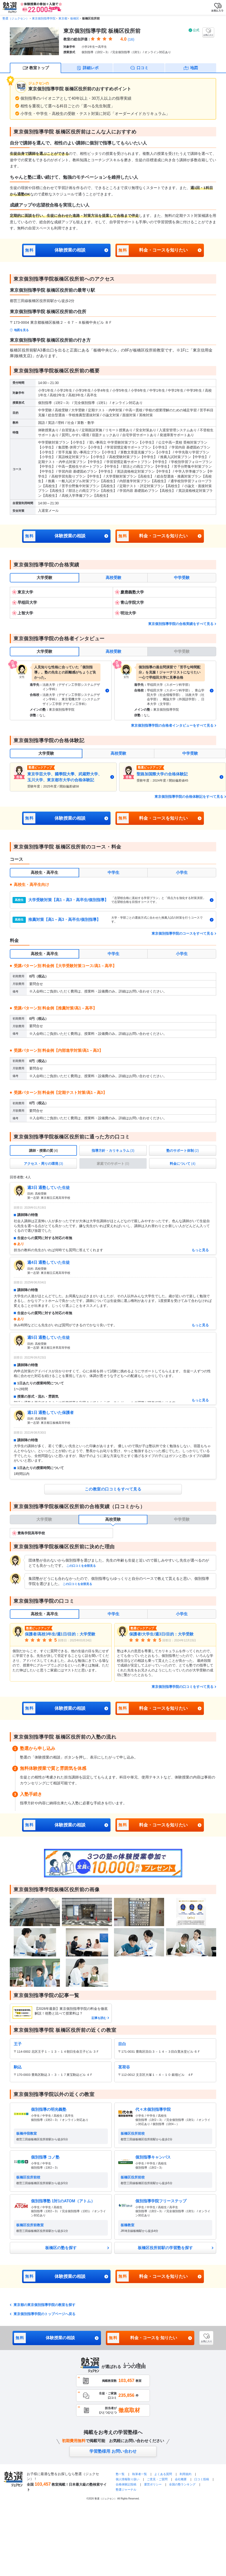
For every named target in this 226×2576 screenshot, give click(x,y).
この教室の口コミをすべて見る (113, 1489)
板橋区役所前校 (133, 2133)
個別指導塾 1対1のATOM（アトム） (63, 2201)
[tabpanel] (113, 603)
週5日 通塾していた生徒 (48, 1337)
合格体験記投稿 (126, 2484)
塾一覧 (120, 2474)
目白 (122, 2044)
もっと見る (200, 1250)
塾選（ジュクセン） (15, 18)
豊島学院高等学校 (31, 1533)
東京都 (62, 18)
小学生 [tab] (182, 872)
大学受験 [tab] (44, 578)
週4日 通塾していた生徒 (48, 1262)
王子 (18, 2044)
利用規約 (185, 2474)
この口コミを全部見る (81, 1566)
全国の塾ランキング (182, 2484)
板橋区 (74, 18)
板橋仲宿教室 (26, 2133)
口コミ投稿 (201, 2479)
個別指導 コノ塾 (45, 2157)
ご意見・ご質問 (157, 2479)
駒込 (18, 2067)
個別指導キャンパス (153, 2157)
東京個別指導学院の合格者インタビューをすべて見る (172, 725)
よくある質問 (163, 2474)
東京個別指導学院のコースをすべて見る (182, 933)
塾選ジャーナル (126, 2489)
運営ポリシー (153, 2484)
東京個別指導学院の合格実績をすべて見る (180, 624)
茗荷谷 (124, 2067)
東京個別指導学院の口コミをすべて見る (182, 1687)
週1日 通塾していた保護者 (50, 1412)
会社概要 (181, 2479)
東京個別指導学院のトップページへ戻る (44, 2314)
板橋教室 (127, 2225)
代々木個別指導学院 (153, 2109)
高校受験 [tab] (113, 578)
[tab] (43, 1150)
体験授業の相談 (54, 250)
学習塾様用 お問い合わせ (113, 2451)
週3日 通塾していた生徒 (48, 1187)
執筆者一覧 (139, 2474)
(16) (131, 39)
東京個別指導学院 (44, 18)
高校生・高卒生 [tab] (44, 872)
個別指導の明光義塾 (48, 2109)
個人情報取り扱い (127, 2479)
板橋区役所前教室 (30, 2225)
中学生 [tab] (113, 872)
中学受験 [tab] (182, 578)
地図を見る (21, 330)
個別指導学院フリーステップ (160, 2201)
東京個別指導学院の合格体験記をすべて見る (189, 797)
